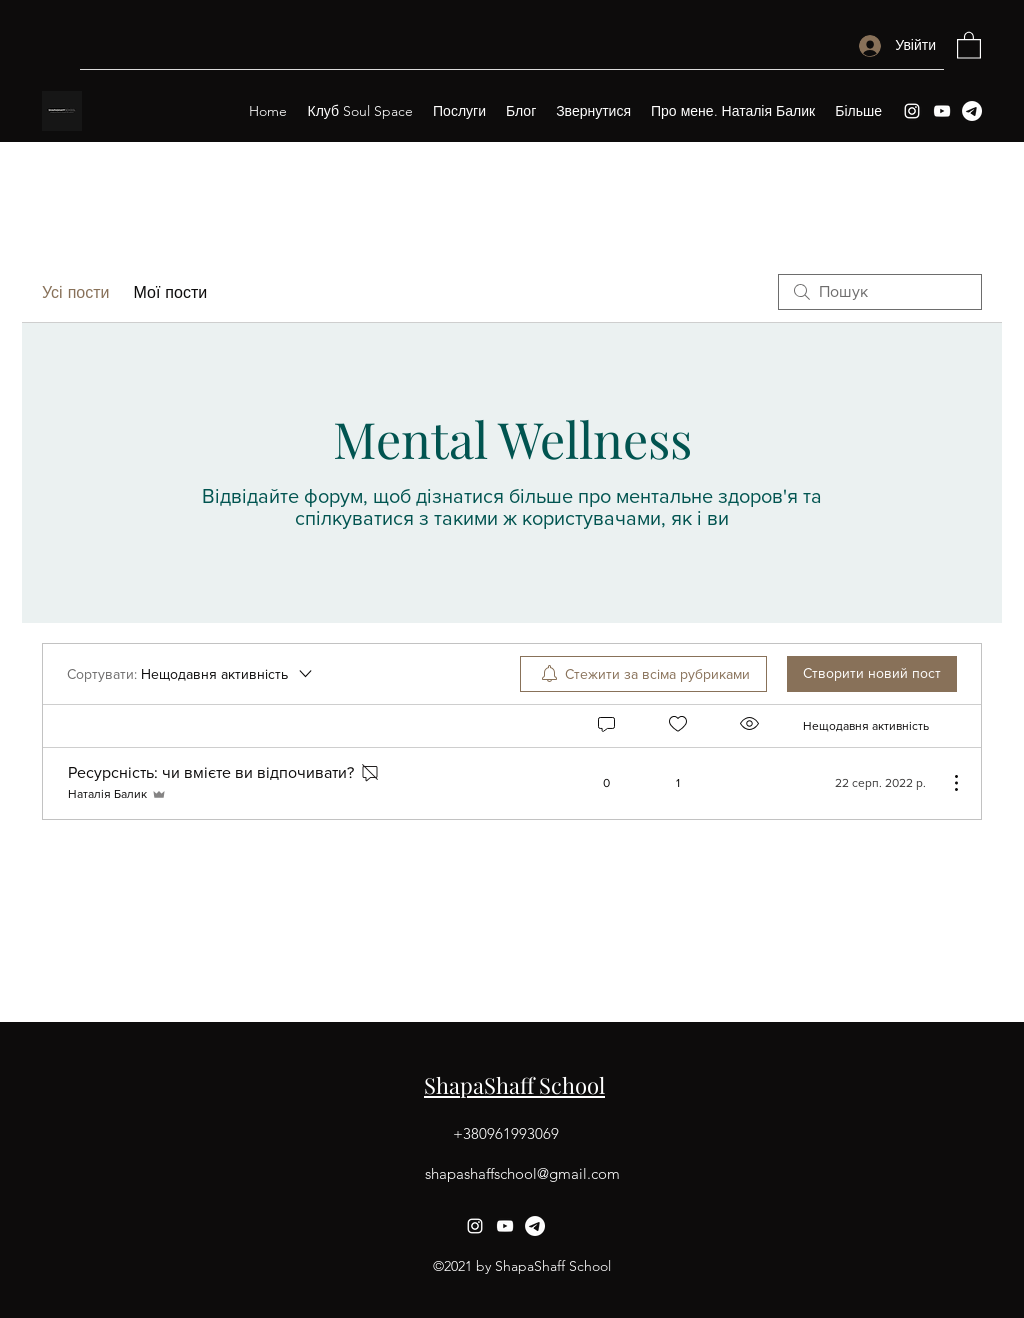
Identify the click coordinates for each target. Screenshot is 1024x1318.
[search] (880, 292)
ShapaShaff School (514, 1085)
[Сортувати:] (191, 674)
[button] (969, 44)
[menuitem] (643, 674)
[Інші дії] (946, 783)
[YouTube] (942, 111)
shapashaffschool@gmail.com (522, 1173)
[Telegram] (972, 111)
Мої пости (170, 292)
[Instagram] (912, 111)
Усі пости (75, 292)
